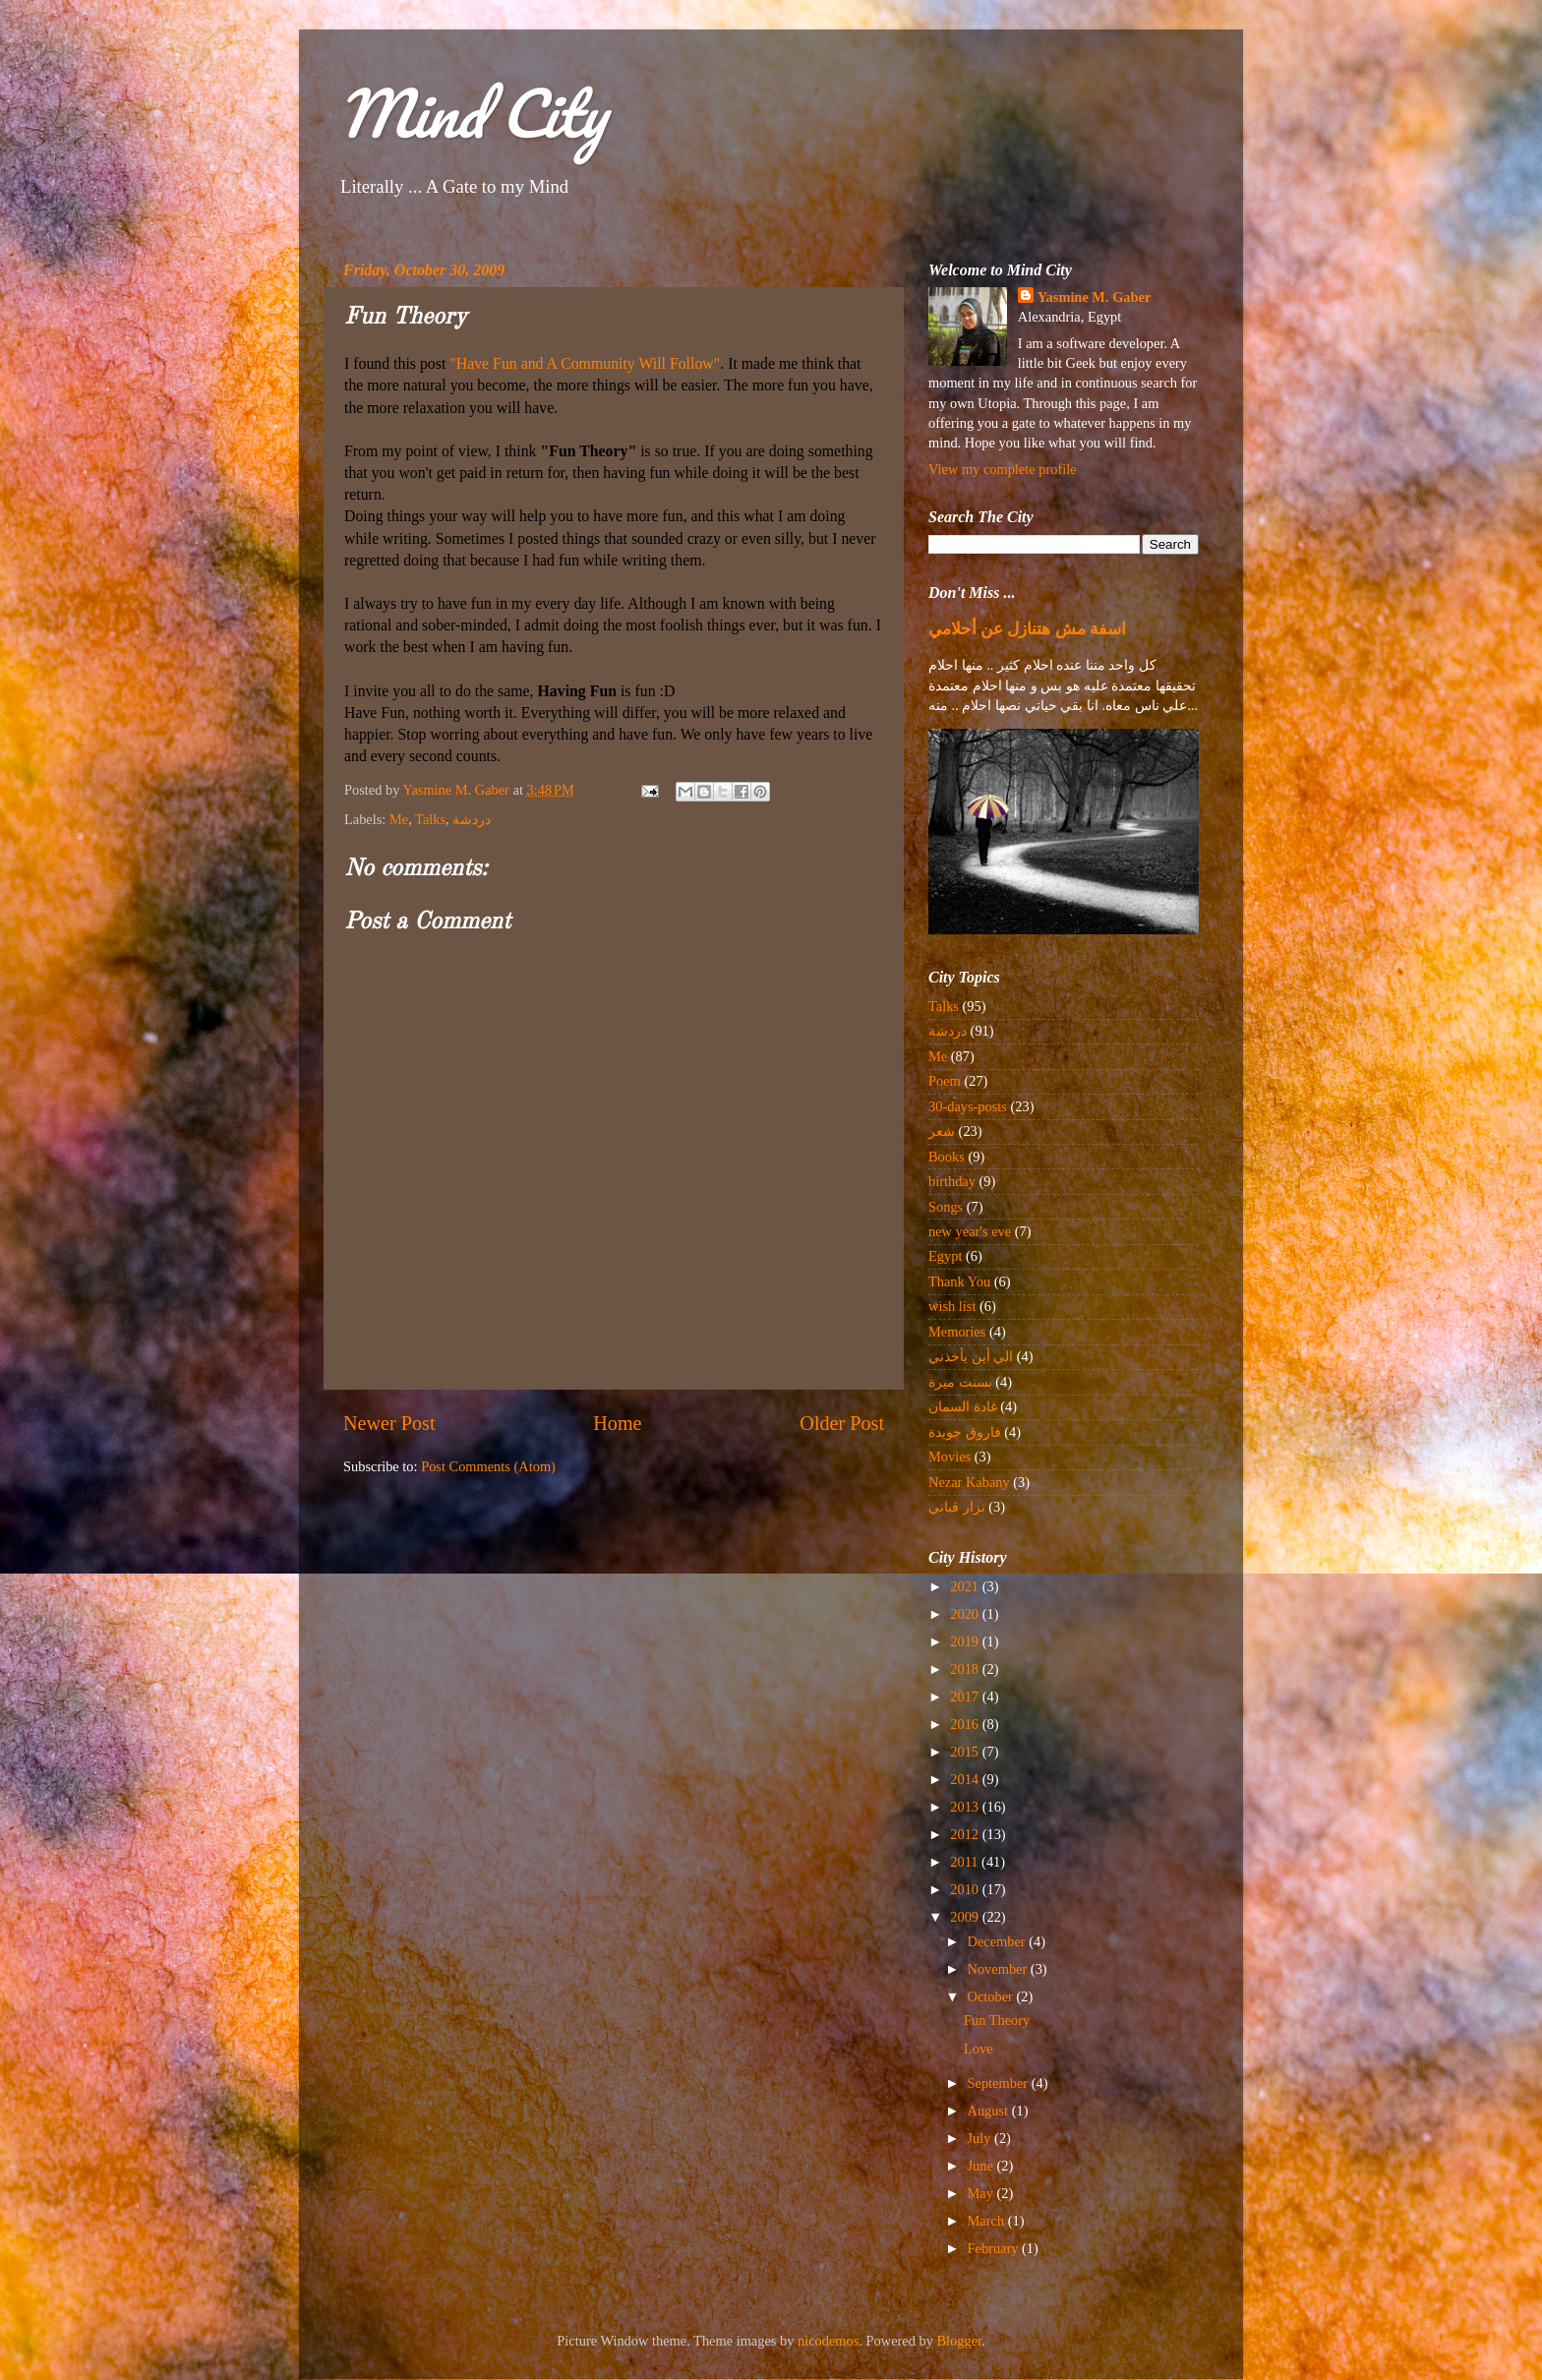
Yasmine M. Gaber (1095, 297)
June (982, 2165)
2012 (965, 1834)
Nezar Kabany (969, 1482)
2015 (965, 1751)
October (992, 1996)
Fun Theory (997, 2020)
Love (978, 2048)
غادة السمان (962, 1406)
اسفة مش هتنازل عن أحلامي (1027, 629)
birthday (952, 1181)
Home (617, 1423)
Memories (956, 1331)
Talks (430, 819)
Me (398, 819)
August (990, 2110)
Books (946, 1156)
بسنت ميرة (960, 1382)
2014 (965, 1779)
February (995, 2248)
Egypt (945, 1256)
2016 (965, 1724)
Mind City (472, 112)
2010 (965, 1889)
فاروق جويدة (964, 1432)
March (988, 2221)
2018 (965, 1669)
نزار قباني (956, 1507)
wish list (952, 1306)
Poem (944, 1081)
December (999, 1941)
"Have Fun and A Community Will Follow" (584, 363)
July (981, 2138)
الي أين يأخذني (970, 1356)
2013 (965, 1807)
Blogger (959, 2341)
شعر (941, 1131)
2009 (965, 1917)
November (999, 1969)
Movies (949, 1456)
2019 (965, 1641)
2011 (965, 1862)
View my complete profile (1002, 469)
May (982, 2193)
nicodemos (828, 2341)
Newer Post (389, 1423)
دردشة (472, 819)
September (1000, 2083)
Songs (945, 1207)
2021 (965, 1586)
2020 (965, 1614)
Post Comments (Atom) (488, 1466)
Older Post (842, 1423)
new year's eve (969, 1231)
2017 (965, 1696)
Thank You (959, 1281)
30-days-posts (967, 1106)
